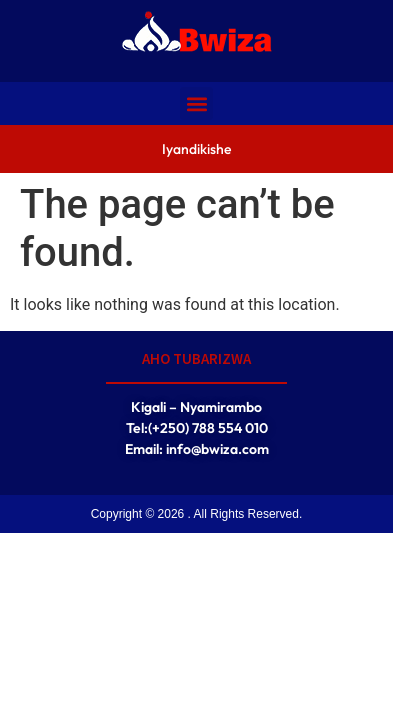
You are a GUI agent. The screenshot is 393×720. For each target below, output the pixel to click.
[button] (196, 103)
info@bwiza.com (217, 449)
